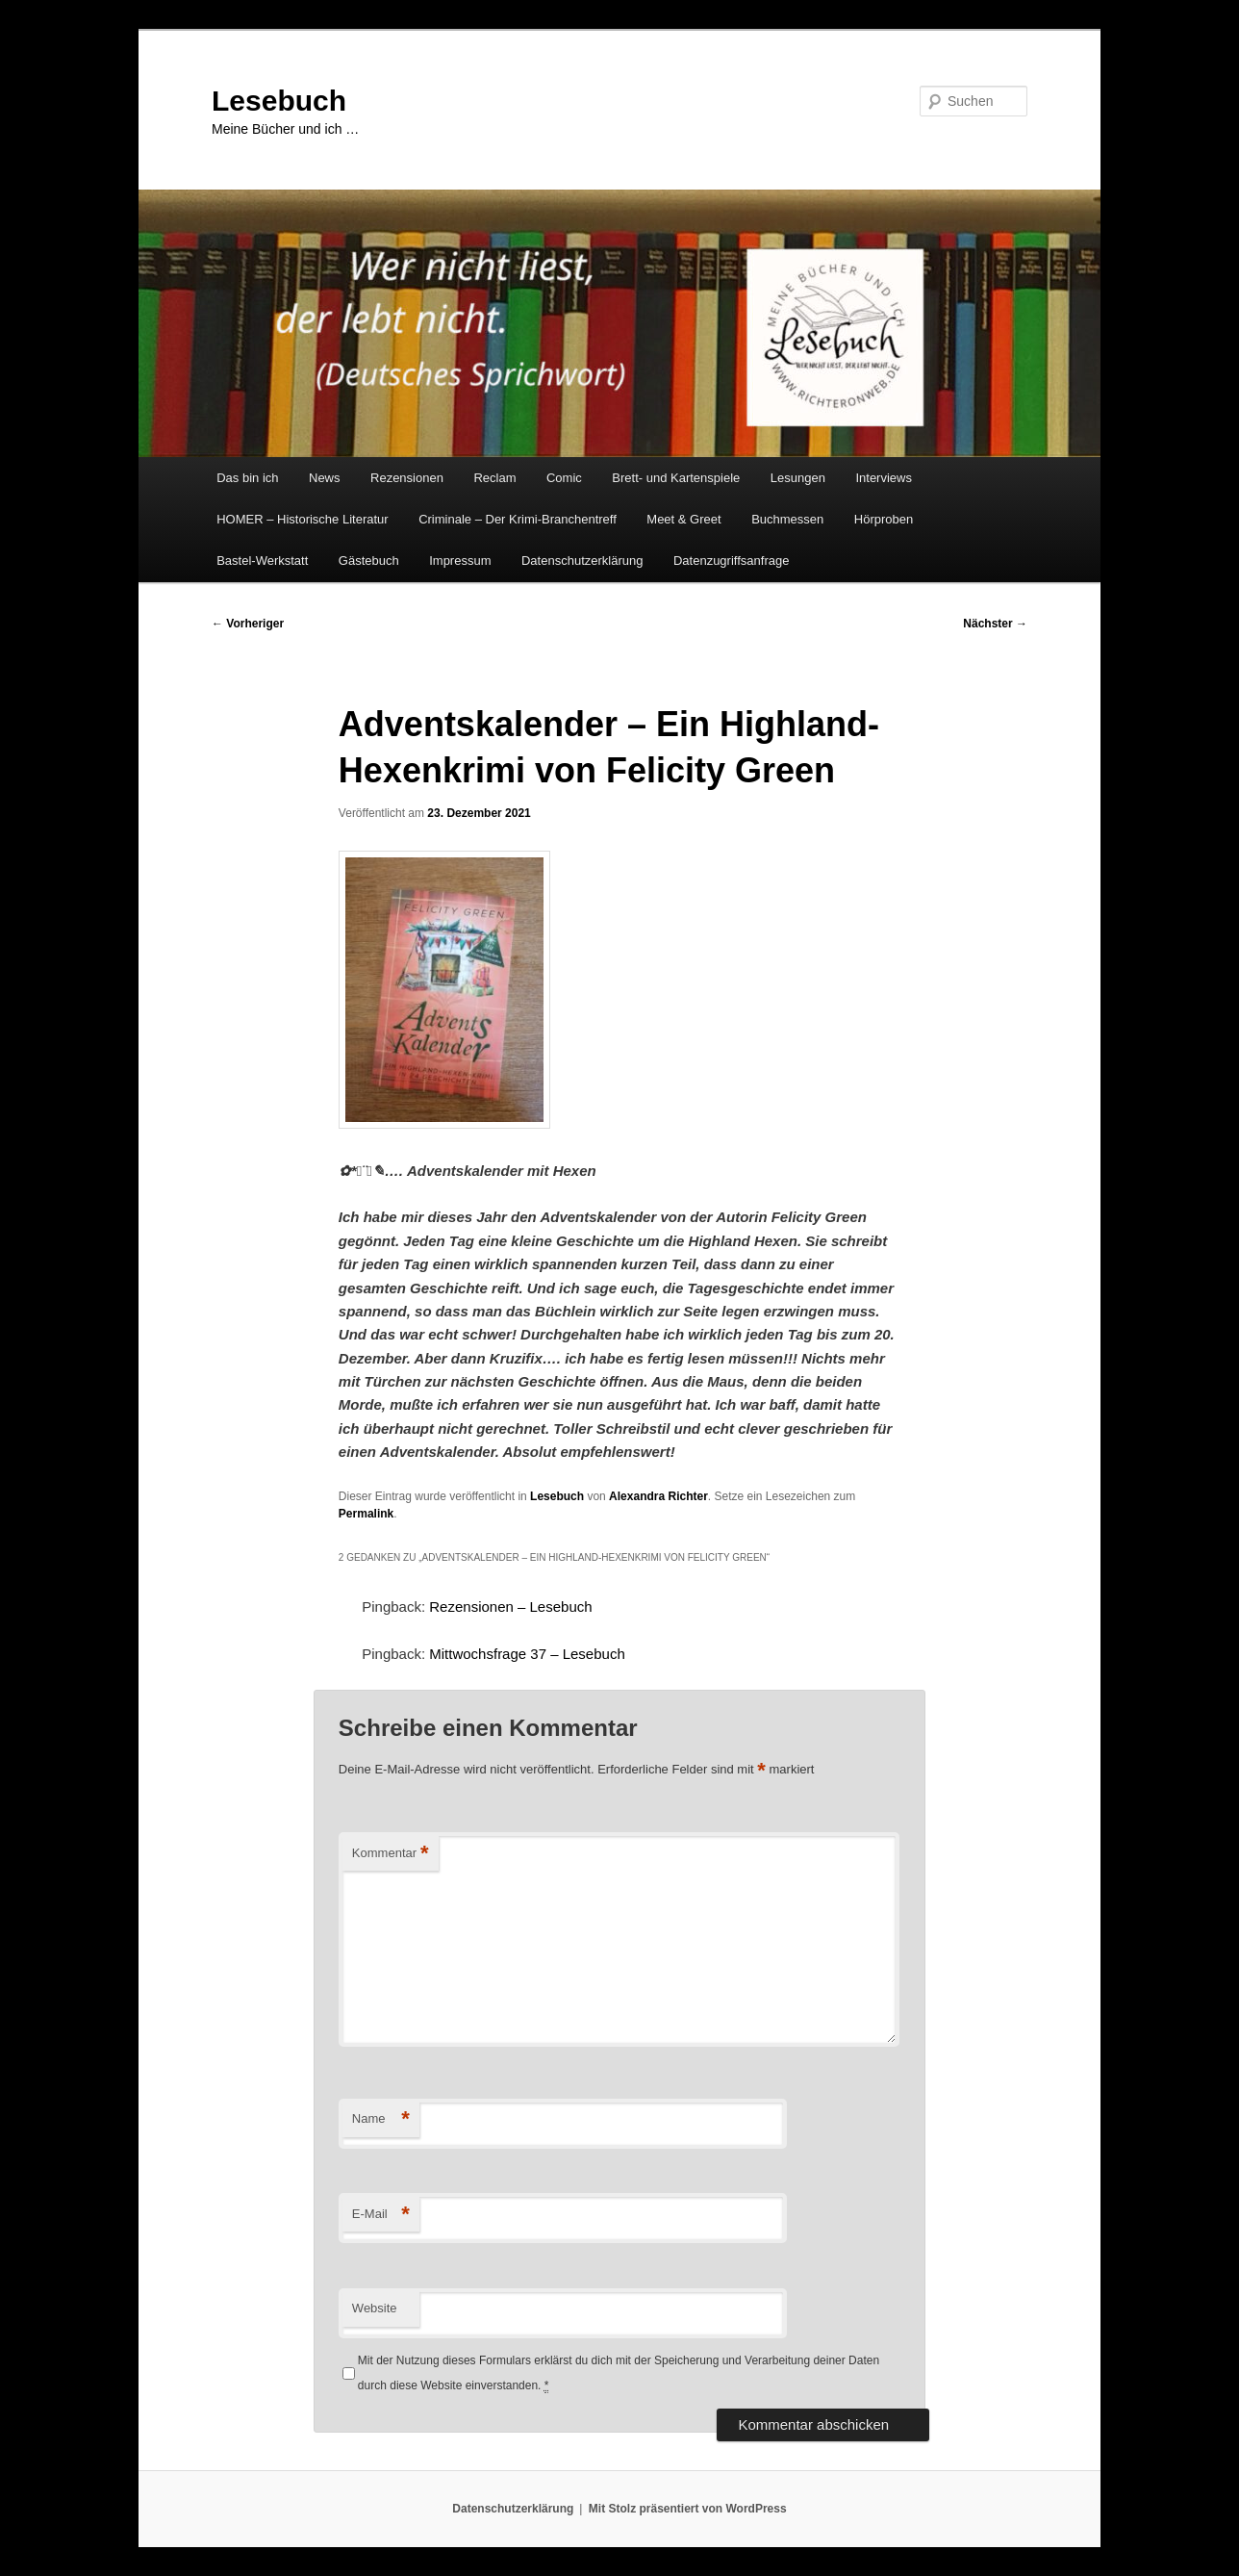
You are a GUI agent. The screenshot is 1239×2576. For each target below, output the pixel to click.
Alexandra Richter (658, 1496)
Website (374, 2308)
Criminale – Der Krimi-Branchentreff (517, 519)
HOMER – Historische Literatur (302, 519)
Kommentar (390, 1854)
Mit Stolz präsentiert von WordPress (688, 2508)
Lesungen (798, 478)
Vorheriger (248, 623)
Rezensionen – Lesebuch (510, 1606)
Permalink (366, 1513)
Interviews (883, 478)
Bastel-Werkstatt (262, 560)
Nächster (995, 623)
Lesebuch (279, 100)
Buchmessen (787, 519)
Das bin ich (247, 478)
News (325, 478)
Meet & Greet (683, 519)
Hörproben (883, 519)
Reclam (494, 478)
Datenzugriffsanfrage (731, 560)
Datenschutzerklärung (582, 560)
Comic (564, 478)
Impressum (460, 560)
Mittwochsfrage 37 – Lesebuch (526, 1653)
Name (381, 2119)
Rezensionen (406, 478)
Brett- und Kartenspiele (676, 478)
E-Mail (381, 2215)
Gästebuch (369, 560)
